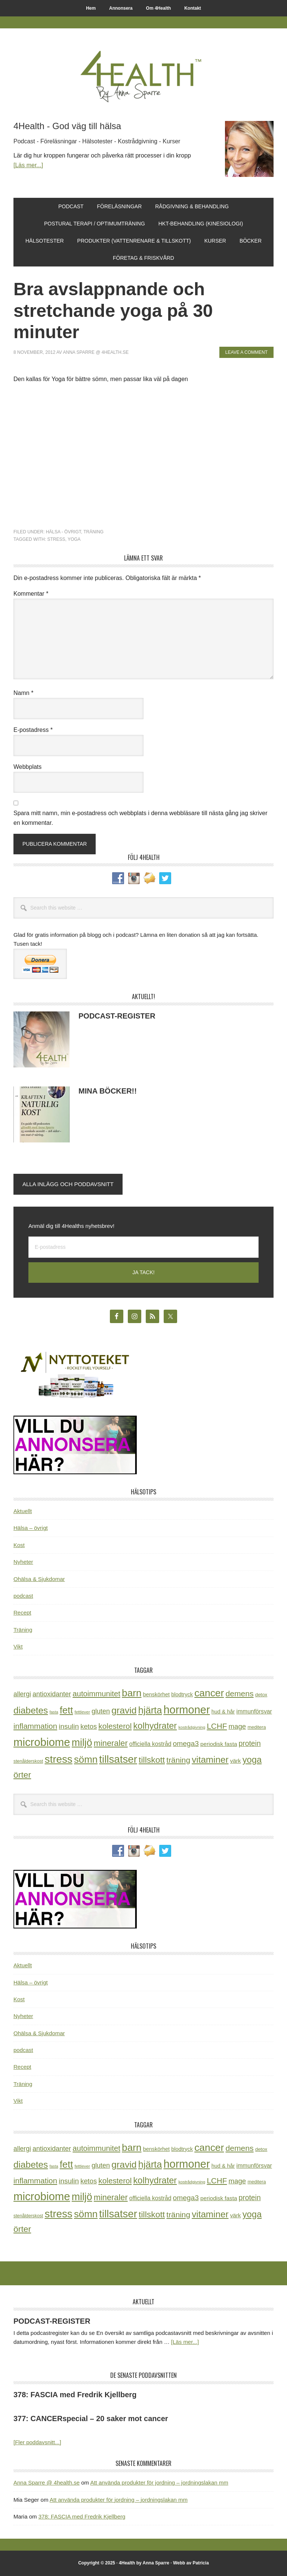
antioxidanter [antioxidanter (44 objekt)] (52, 1694)
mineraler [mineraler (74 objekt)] (111, 1743)
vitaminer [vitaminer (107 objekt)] (210, 1760)
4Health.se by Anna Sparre (143, 75)
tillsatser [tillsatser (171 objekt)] (118, 1759)
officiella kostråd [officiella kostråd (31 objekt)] (150, 1744)
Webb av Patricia (191, 2563)
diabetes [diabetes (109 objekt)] (30, 1710)
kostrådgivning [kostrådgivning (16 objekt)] (191, 1727)
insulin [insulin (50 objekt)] (69, 1726)
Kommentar (30, 593)
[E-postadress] (143, 1247)
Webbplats (27, 767)
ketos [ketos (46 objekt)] (88, 1726)
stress (56, 539)
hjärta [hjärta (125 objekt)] (150, 1710)
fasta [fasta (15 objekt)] (53, 1712)
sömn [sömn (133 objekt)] (86, 1759)
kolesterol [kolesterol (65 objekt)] (115, 1726)
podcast (23, 1596)
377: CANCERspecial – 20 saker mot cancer (90, 2418)
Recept (22, 1612)
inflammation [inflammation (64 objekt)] (35, 1726)
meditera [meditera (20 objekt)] (256, 1727)
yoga (74, 539)
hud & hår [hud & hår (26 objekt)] (223, 1712)
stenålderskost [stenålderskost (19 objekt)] (28, 1761)
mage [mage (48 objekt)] (237, 1726)
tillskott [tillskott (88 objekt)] (152, 1760)
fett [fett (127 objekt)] (66, 1710)
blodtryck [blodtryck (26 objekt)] (182, 1694)
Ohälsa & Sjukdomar (39, 1579)
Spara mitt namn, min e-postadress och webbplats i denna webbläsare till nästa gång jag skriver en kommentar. (140, 818)
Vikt (18, 1646)
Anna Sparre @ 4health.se (46, 2482)
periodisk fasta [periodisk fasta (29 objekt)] (218, 1744)
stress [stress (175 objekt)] (58, 1759)
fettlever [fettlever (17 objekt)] (82, 1711)
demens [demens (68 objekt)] (239, 1693)
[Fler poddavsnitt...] (37, 2442)
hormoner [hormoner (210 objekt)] (186, 1710)
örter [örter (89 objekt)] (22, 1775)
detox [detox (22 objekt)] (261, 1694)
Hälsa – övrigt (30, 1528)
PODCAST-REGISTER (116, 1016)
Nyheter (23, 1562)
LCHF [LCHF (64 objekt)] (217, 1726)
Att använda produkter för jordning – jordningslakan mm (159, 2482)
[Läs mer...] (28, 165)
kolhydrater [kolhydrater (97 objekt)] (155, 1726)
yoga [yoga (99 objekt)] (252, 1760)
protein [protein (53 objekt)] (250, 1743)
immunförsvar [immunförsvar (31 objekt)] (254, 1711)
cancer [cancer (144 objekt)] (209, 1693)
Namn (23, 693)
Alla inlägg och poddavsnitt (68, 1184)
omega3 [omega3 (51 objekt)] (186, 1743)
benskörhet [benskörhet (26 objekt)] (156, 1694)
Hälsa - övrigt (63, 531)
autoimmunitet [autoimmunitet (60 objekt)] (96, 1694)
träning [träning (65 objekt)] (178, 1760)
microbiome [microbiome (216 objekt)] (41, 1742)
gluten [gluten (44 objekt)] (101, 1711)
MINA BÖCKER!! (107, 1091)
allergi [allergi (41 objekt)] (22, 1694)
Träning (93, 531)
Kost (19, 1545)
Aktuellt (22, 1511)
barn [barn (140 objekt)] (131, 1693)
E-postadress (33, 730)
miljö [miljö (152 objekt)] (82, 1742)
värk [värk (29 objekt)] (235, 1761)
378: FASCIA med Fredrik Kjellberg (74, 2395)
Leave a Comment (246, 352)
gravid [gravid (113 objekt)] (123, 1710)
